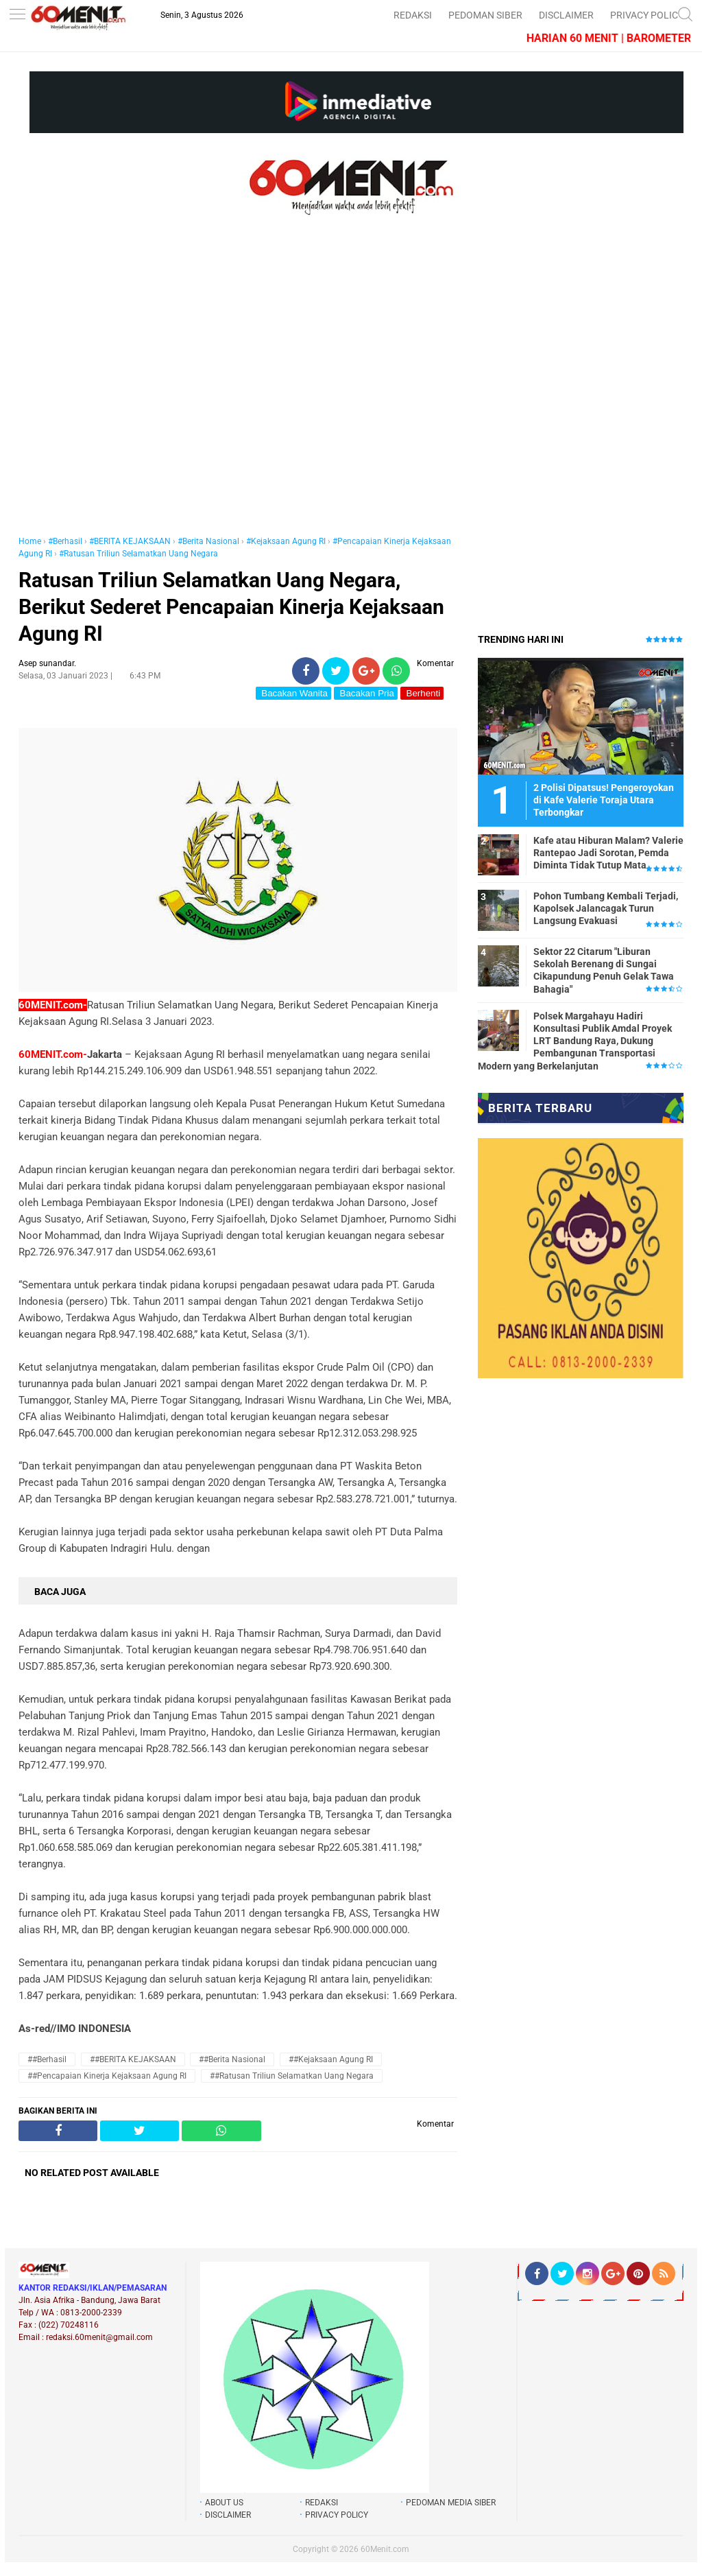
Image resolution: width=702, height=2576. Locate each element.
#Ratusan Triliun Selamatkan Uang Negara (138, 553)
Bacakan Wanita (293, 693)
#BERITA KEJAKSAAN (130, 541)
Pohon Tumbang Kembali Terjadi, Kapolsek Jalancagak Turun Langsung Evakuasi (605, 908)
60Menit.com (385, 2549)
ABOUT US (224, 2502)
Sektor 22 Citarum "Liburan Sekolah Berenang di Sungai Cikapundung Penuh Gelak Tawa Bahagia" (603, 970)
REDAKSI (413, 15)
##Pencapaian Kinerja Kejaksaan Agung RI (106, 2076)
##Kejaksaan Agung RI (331, 2059)
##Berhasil (46, 2059)
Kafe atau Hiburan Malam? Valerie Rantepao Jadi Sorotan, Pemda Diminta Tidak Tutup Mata (608, 853)
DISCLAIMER (566, 15)
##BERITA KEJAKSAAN (133, 2059)
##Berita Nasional (232, 2059)
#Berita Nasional (208, 541)
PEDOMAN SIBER (485, 15)
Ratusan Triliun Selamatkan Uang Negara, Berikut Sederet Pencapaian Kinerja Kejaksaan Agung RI (231, 607)
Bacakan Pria (365, 693)
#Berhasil (65, 541)
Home (30, 541)
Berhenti (422, 693)
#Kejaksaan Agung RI (286, 541)
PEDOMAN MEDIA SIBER (451, 2502)
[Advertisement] (238, 389)
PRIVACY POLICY (646, 15)
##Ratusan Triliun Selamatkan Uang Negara (292, 2076)
